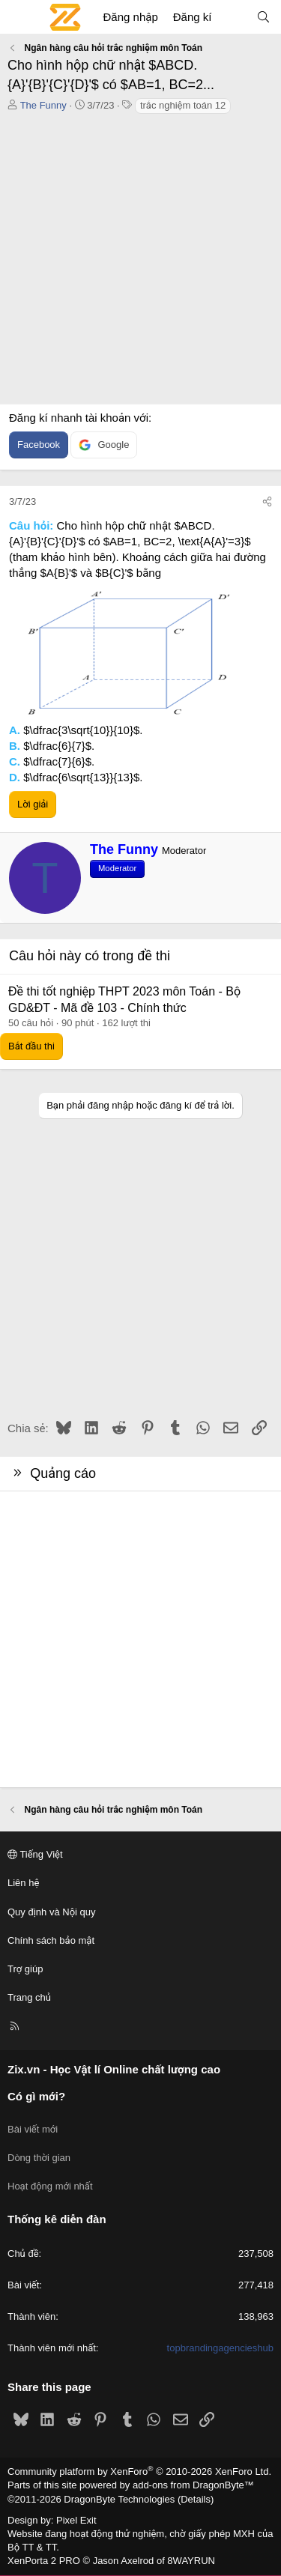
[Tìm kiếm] (263, 16)
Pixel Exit (76, 2520)
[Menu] (19, 17)
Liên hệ (23, 1882)
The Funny (43, 105)
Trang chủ (29, 1997)
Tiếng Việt (35, 1854)
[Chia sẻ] (267, 502)
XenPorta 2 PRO (43, 2560)
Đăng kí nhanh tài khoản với (78, 417)
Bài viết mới (32, 2129)
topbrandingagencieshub (220, 2348)
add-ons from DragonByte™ (193, 2485)
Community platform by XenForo (139, 2471)
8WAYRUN (191, 2560)
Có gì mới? (36, 2096)
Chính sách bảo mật (50, 1940)
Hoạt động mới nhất (50, 2186)
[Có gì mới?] (233, 16)
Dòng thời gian (38, 2157)
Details (196, 2499)
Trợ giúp (25, 1969)
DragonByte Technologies (119, 2499)
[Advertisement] (140, 263)
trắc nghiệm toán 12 (183, 105)
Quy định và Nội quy (51, 1912)
